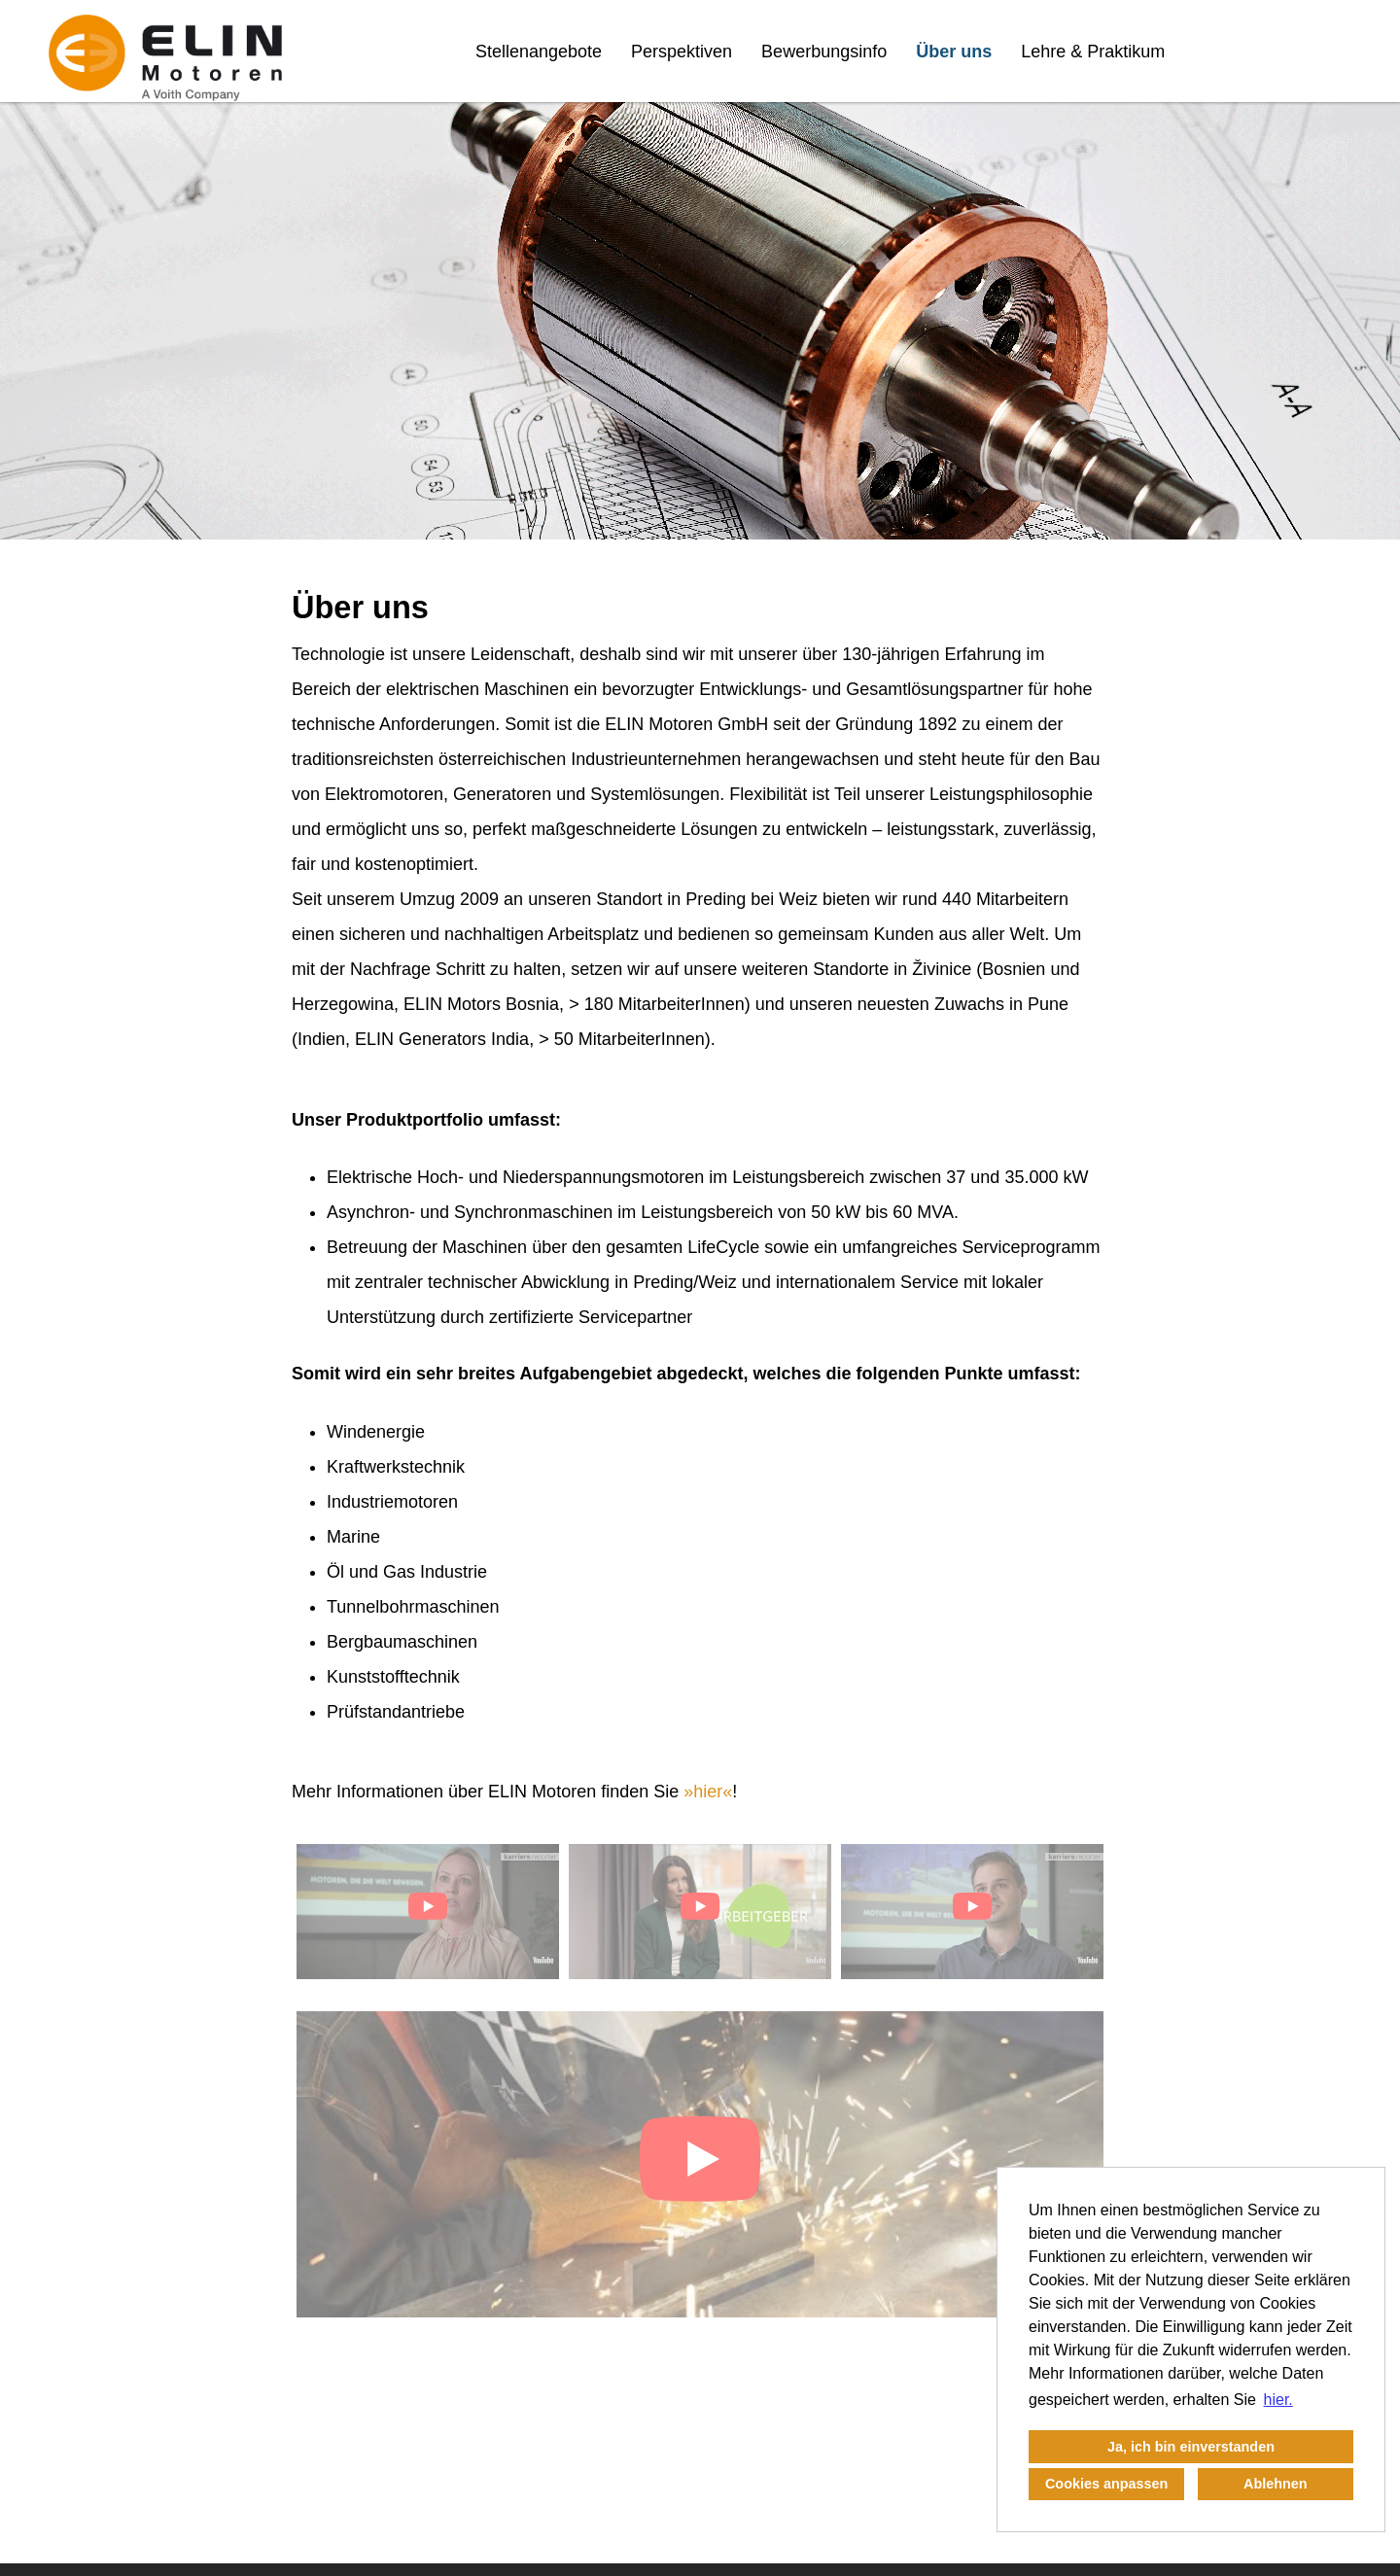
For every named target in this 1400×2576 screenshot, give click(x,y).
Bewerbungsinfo (824, 51)
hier (707, 1791)
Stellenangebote (538, 51)
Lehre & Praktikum (1093, 51)
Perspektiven (681, 51)
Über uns (954, 51)
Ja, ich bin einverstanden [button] (1191, 2446)
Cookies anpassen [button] (1106, 2483)
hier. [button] (1278, 2399)
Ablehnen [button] (1275, 2483)
